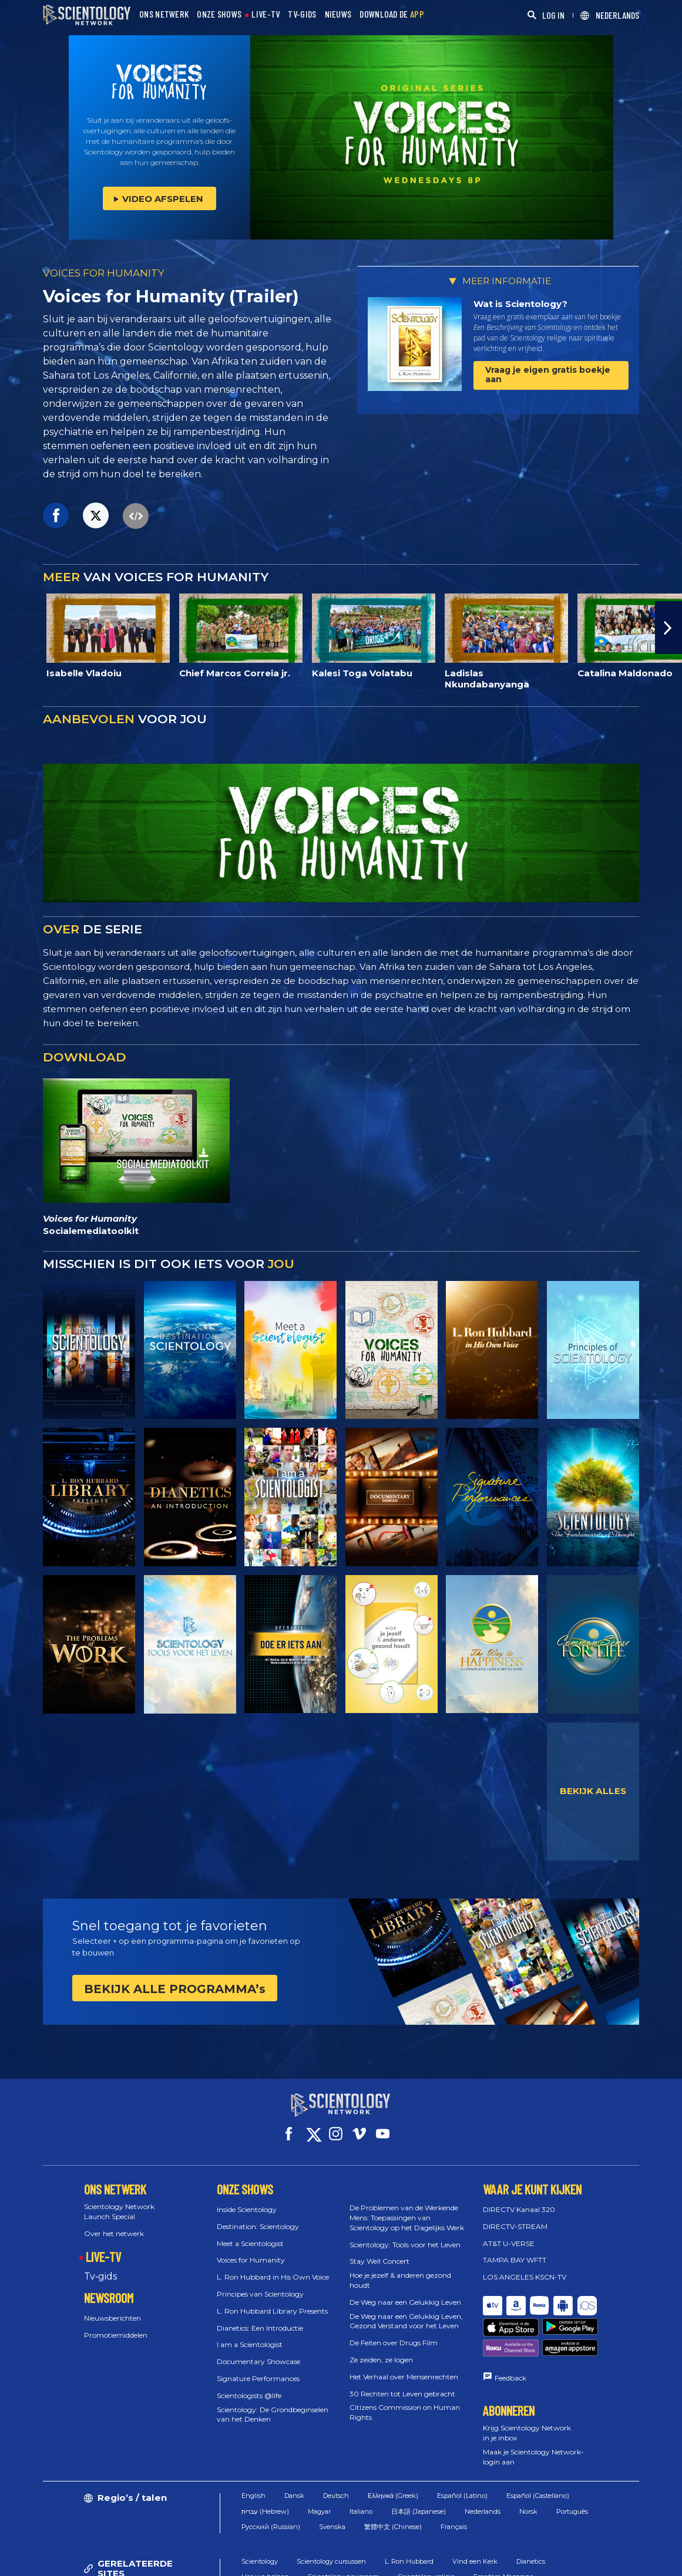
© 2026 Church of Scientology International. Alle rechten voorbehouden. (165, 2561)
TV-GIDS (302, 14)
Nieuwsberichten (112, 2307)
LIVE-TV (265, 14)
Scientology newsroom (343, 2531)
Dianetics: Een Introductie (260, 2316)
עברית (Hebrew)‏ (265, 2466)
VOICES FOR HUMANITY (103, 273)
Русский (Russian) (270, 2481)
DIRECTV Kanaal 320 (519, 2198)
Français (454, 2481)
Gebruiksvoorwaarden (371, 2561)
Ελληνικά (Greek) (393, 2450)
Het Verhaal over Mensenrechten (404, 2366)
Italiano (361, 2466)
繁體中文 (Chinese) (393, 2481)
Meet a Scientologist (250, 2232)
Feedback (510, 2332)
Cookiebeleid (450, 2561)
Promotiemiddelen (115, 2324)
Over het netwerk (114, 2222)
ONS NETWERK (164, 14)
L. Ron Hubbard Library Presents (272, 2300)
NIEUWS (338, 14)
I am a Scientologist (250, 2333)
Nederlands (482, 2466)
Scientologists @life (249, 2385)
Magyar (319, 2466)
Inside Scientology (247, 2198)
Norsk (528, 2466)
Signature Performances (258, 2367)
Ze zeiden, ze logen (381, 2349)
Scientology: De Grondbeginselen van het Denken (272, 2403)
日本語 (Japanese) (418, 2466)
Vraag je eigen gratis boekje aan (547, 374)
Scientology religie (426, 2531)
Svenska (332, 2481)
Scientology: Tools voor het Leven (405, 2233)
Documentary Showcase (258, 2350)
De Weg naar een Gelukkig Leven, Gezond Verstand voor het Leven (406, 2310)
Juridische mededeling (592, 2561)
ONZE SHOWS (219, 14)
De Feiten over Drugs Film (394, 2332)
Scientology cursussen (331, 2515)
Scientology (259, 2515)
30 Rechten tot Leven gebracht (402, 2382)
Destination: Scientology (258, 2215)
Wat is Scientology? (520, 303)
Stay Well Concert (379, 2250)
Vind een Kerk (475, 2515)
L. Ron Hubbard (409, 2515)
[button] (668, 627)
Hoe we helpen (265, 2531)
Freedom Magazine (503, 2531)
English (253, 2450)
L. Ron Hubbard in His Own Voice (273, 2266)
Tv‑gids (100, 2265)
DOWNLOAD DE (392, 14)
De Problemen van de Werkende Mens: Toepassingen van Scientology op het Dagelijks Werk (407, 2207)
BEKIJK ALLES (593, 1790)
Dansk (294, 2450)
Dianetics (530, 2515)
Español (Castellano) (537, 2450)
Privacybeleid (513, 2561)
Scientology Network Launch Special (119, 2200)
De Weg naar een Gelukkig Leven (405, 2291)
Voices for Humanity (251, 2249)
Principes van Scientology (260, 2283)
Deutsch (336, 2450)
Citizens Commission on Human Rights (405, 2401)
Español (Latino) (462, 2450)
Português (572, 2466)
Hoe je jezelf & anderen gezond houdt (400, 2269)
